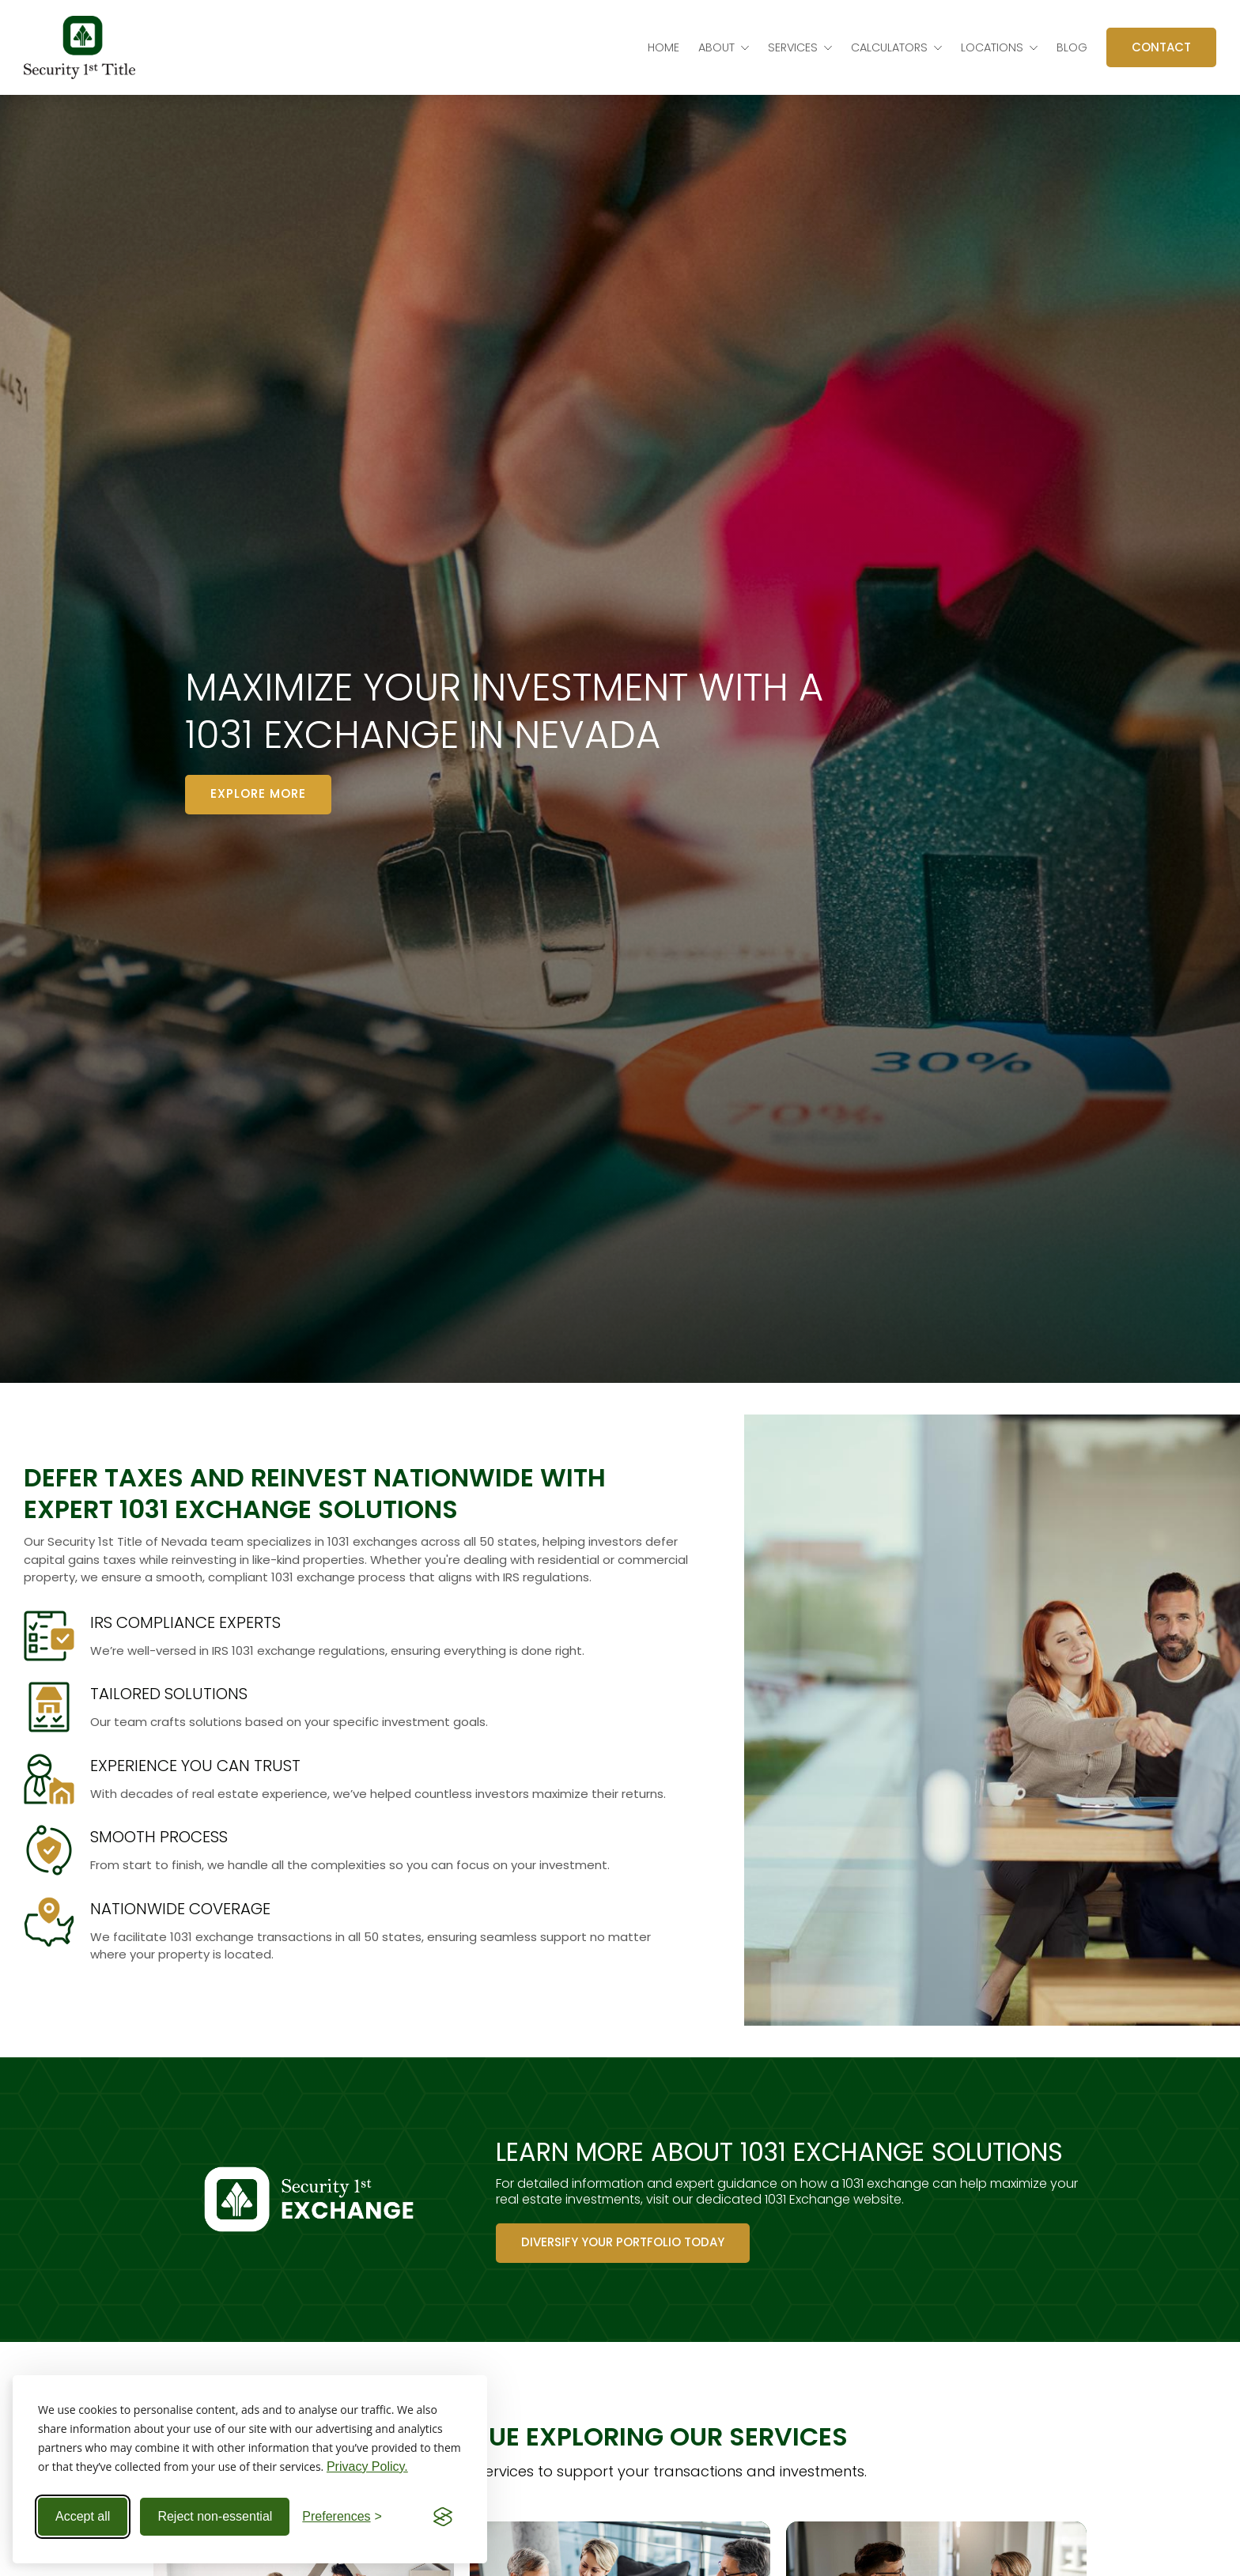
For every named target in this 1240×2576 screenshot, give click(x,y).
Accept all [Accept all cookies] (82, 2516)
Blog (1072, 47)
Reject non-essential (214, 2516)
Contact (1161, 47)
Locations (992, 47)
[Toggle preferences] (342, 2516)
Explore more (258, 793)
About (716, 47)
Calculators (889, 47)
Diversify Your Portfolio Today (622, 2242)
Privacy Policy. (367, 2466)
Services (793, 47)
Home (663, 47)
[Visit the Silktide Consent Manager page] (443, 2517)
